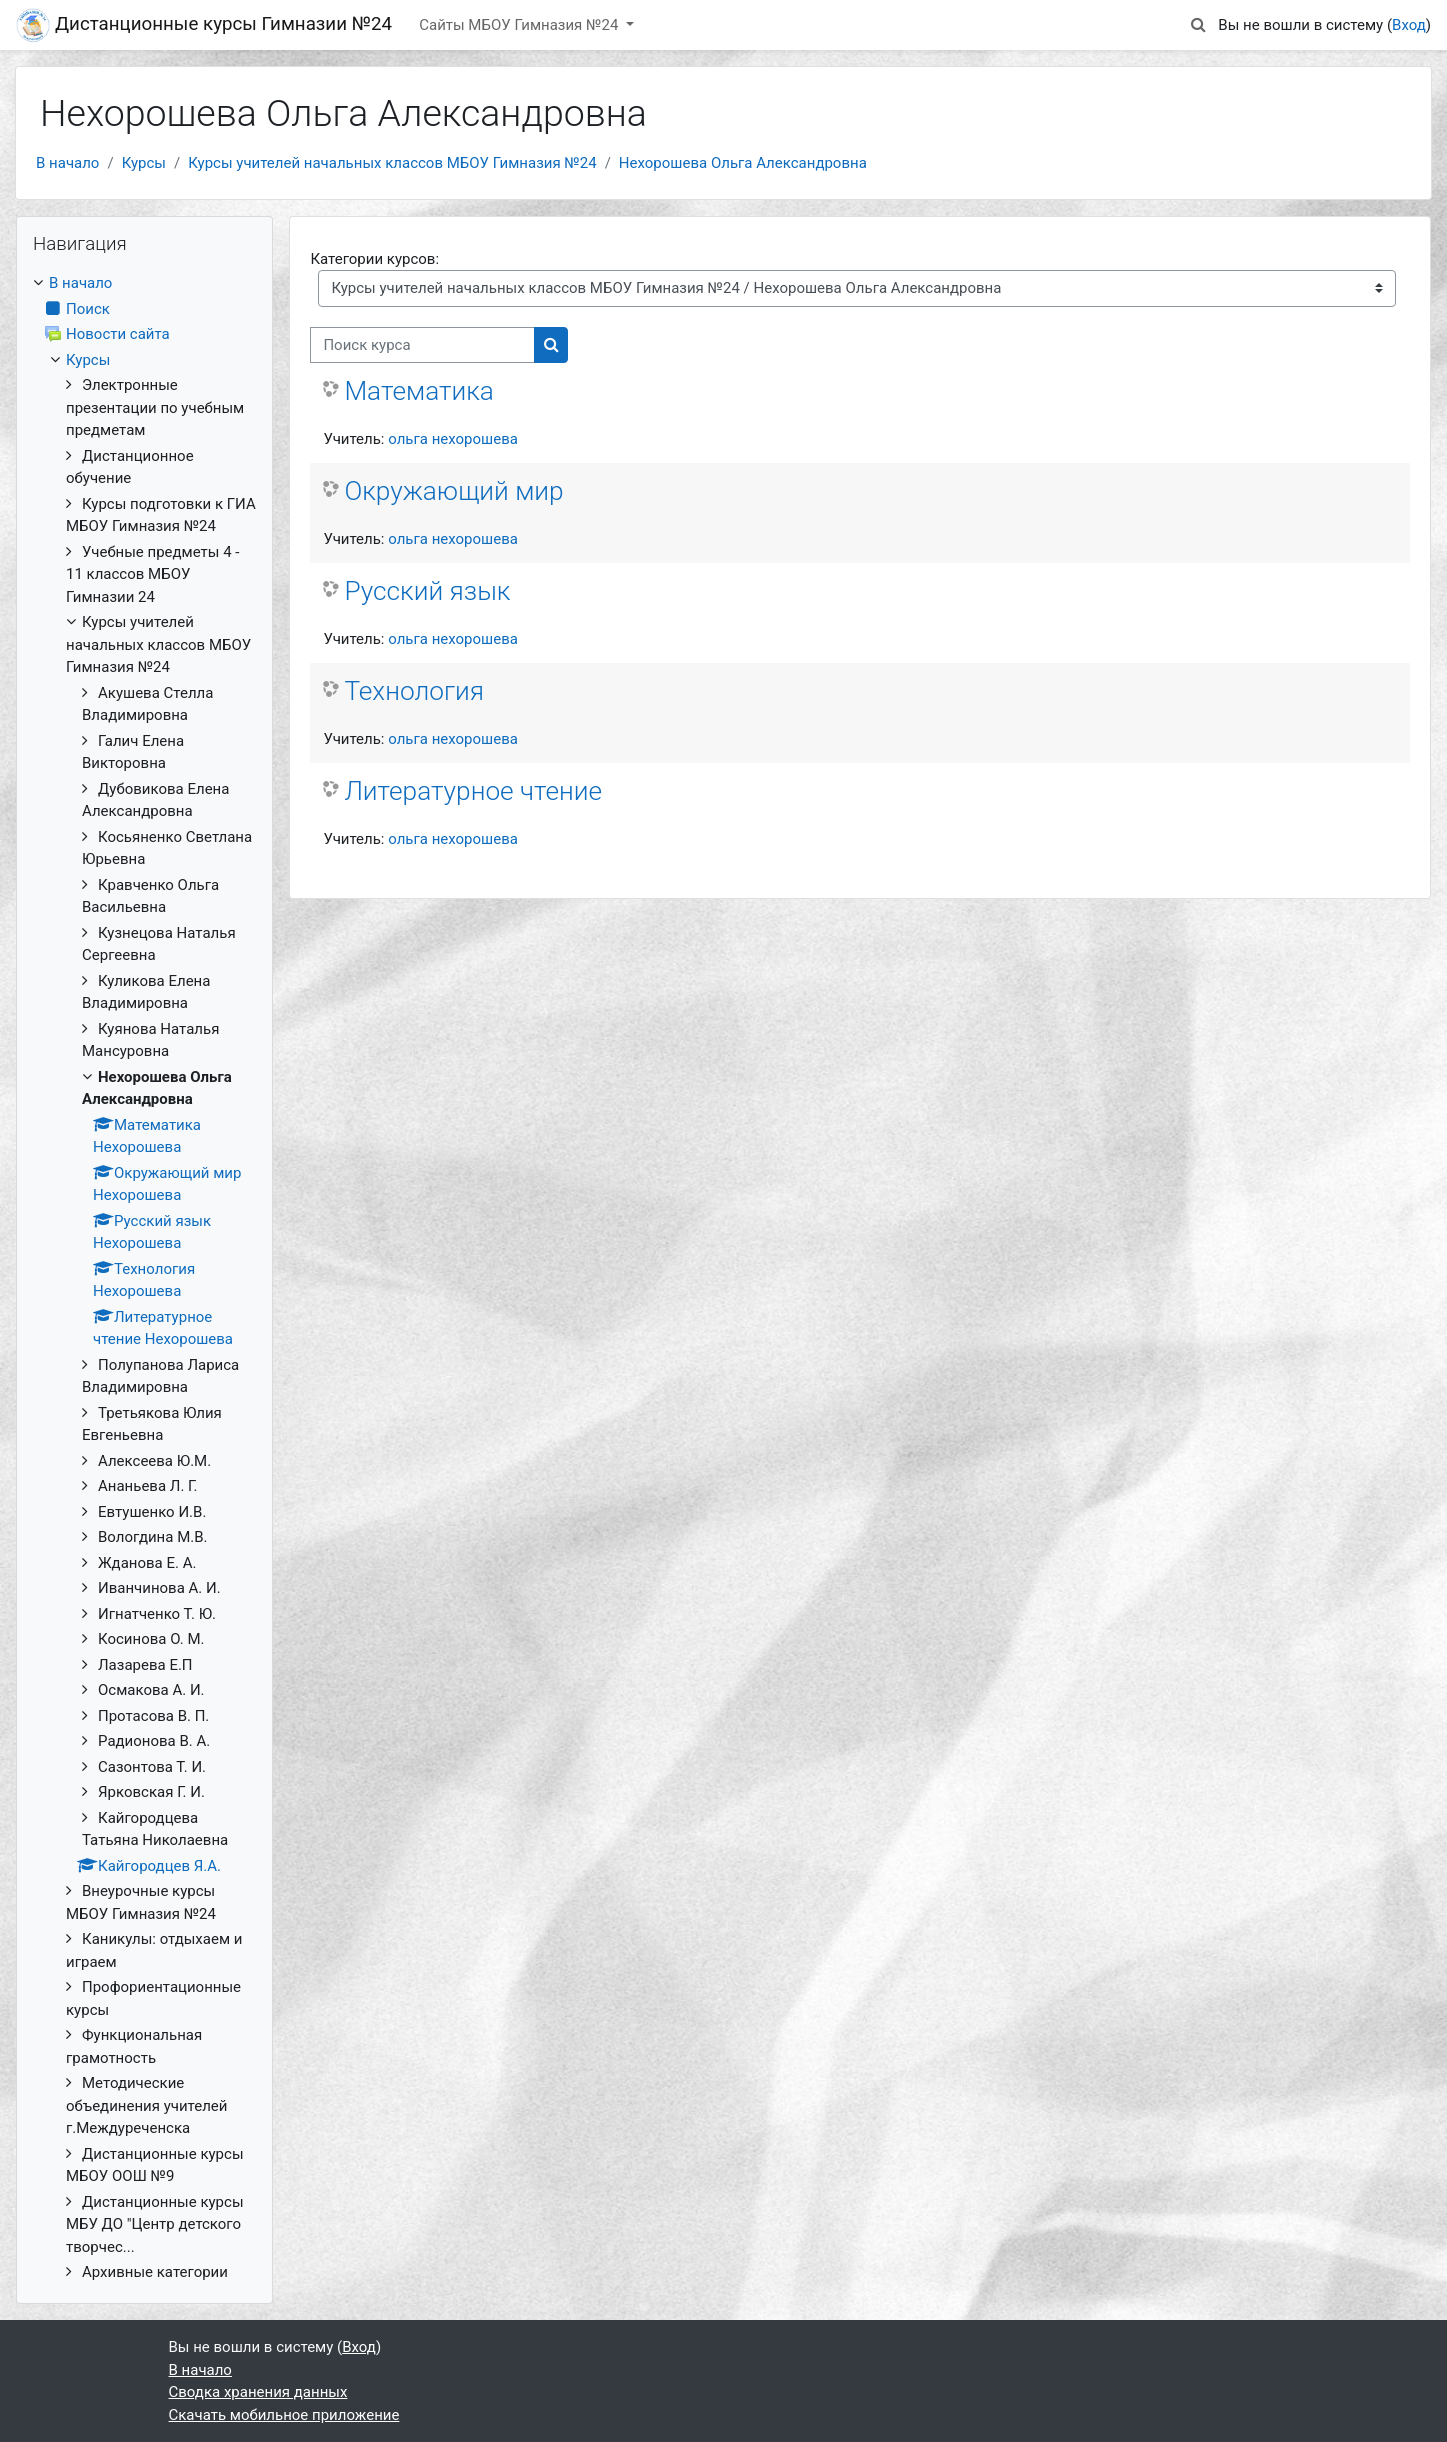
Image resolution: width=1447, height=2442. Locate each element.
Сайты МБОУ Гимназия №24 (520, 25)
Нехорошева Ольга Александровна (743, 163)
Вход (1409, 25)
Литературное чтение (473, 791)
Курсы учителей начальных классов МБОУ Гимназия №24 (392, 163)
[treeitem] (144, 1278)
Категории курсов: (374, 259)
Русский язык (427, 591)
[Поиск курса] (422, 345)
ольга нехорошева (453, 439)
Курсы (144, 163)
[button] (1198, 25)
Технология (414, 691)
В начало (67, 163)
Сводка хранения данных (258, 2392)
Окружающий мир (453, 491)
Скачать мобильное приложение (284, 2415)
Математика (419, 391)
